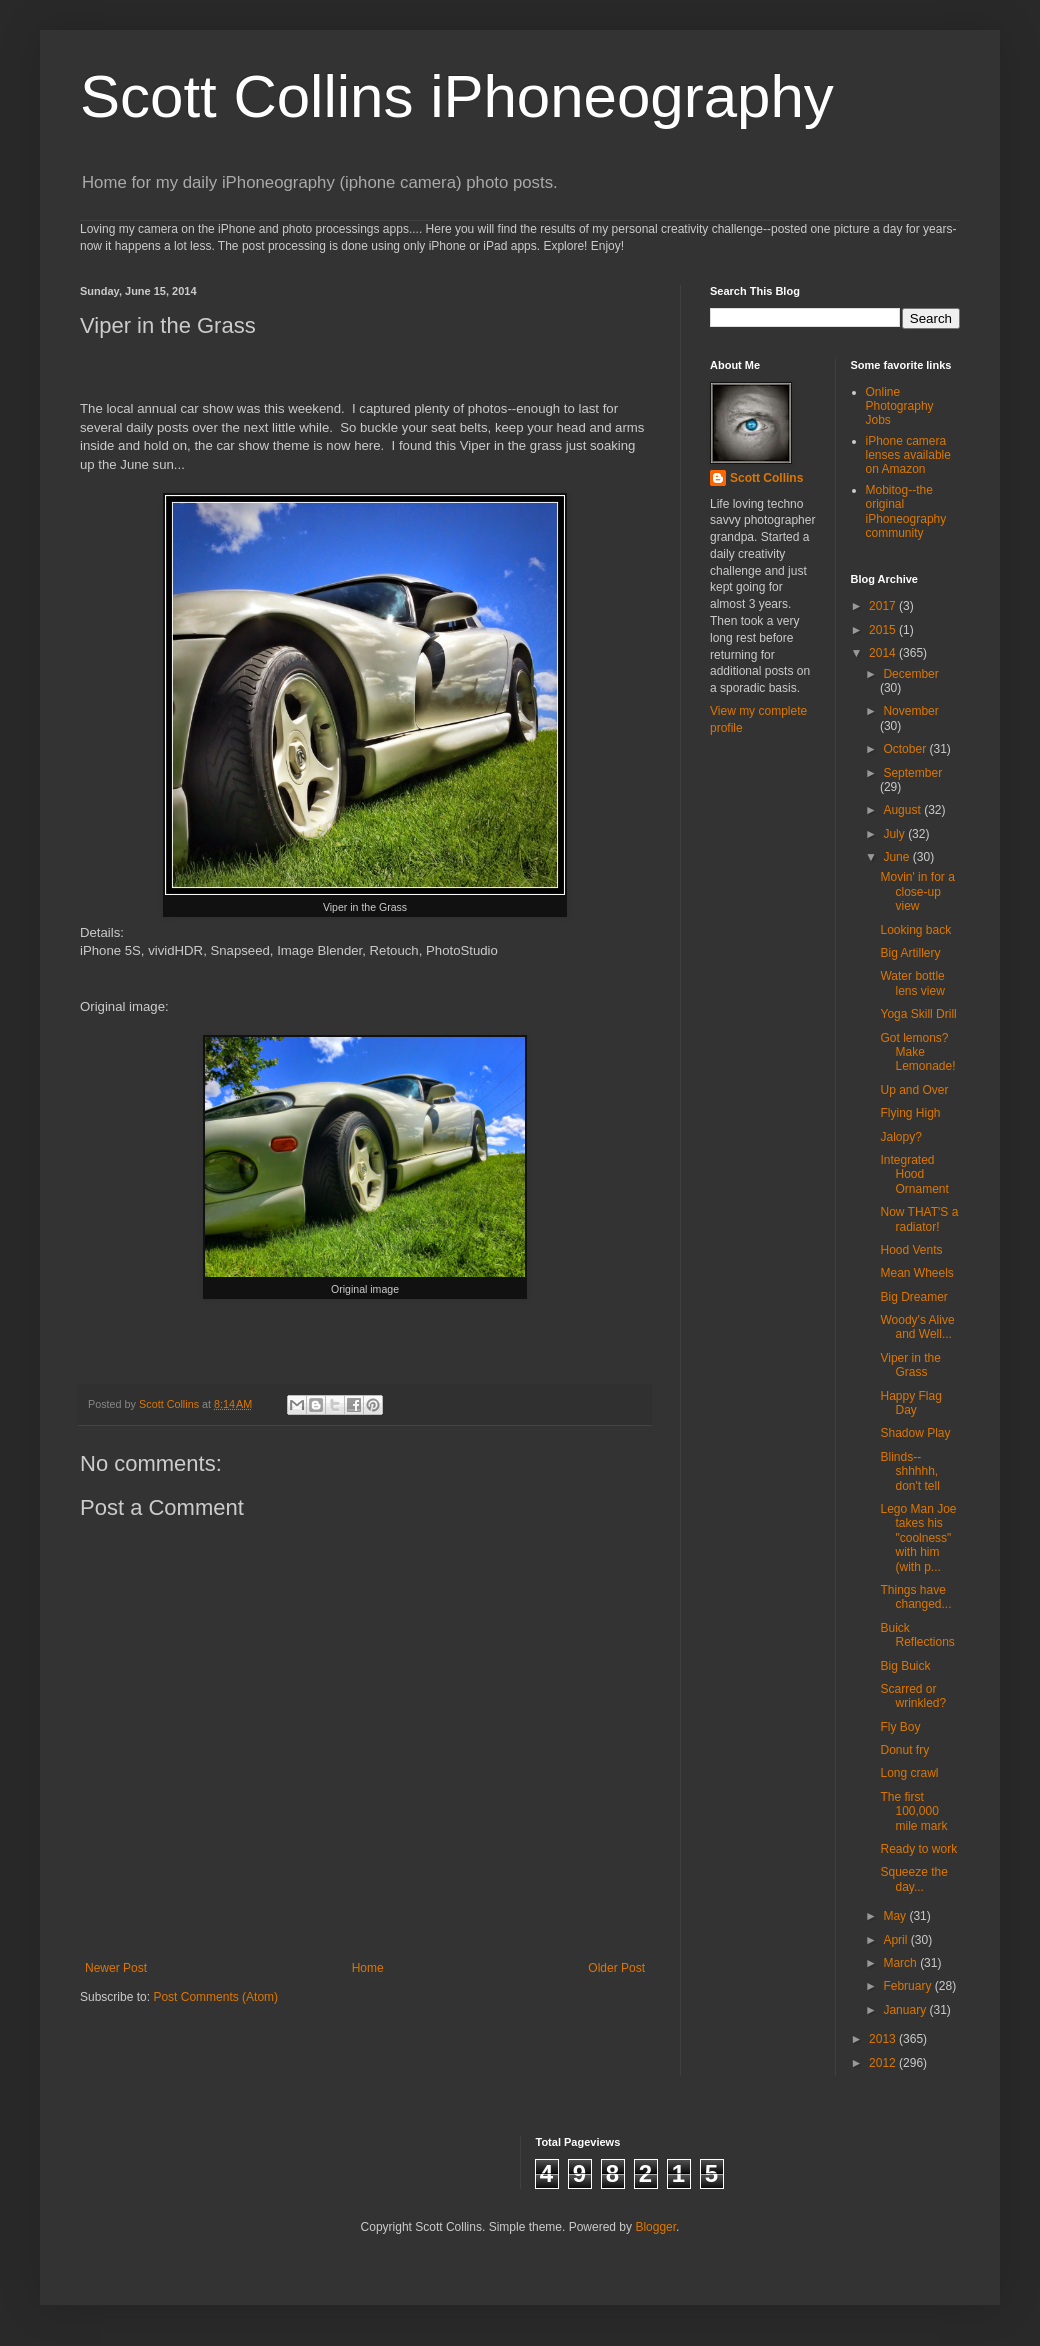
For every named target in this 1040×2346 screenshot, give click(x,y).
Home (368, 1968)
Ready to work (918, 1849)
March (901, 1963)
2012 (884, 2063)
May (896, 1916)
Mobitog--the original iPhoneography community (906, 511)
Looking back (915, 930)
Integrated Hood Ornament (914, 1174)
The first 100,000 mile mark (913, 1811)
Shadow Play (915, 1433)
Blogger (655, 2227)
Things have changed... (915, 1597)
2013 (884, 2039)
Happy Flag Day (910, 1403)
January (906, 2010)
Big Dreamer (913, 1297)
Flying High (910, 1113)
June (897, 857)
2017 (884, 606)
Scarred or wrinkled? (913, 1696)
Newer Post (116, 1968)
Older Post (616, 1968)
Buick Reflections (917, 1635)
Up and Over (914, 1090)
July (895, 834)
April (896, 1940)
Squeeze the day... (913, 1879)
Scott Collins (170, 1404)
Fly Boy (900, 1727)
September (912, 773)
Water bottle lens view (912, 983)
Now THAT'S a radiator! (919, 1219)
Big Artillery (910, 953)
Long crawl (909, 1773)
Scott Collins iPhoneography (457, 96)
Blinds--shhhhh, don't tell (909, 1471)
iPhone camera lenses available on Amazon (908, 455)
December (910, 674)
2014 (884, 653)
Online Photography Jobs (900, 406)
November (910, 711)
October (906, 749)
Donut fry (904, 1750)
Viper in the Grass (910, 1365)
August (903, 810)
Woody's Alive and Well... (917, 1327)
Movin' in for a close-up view (917, 891)
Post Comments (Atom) (215, 1997)
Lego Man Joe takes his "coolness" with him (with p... (918, 1538)
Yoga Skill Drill (918, 1014)
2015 (884, 630)
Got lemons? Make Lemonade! (917, 1052)
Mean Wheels (916, 1273)
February (908, 1986)
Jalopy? (900, 1137)
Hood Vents (911, 1250)
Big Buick (905, 1666)
